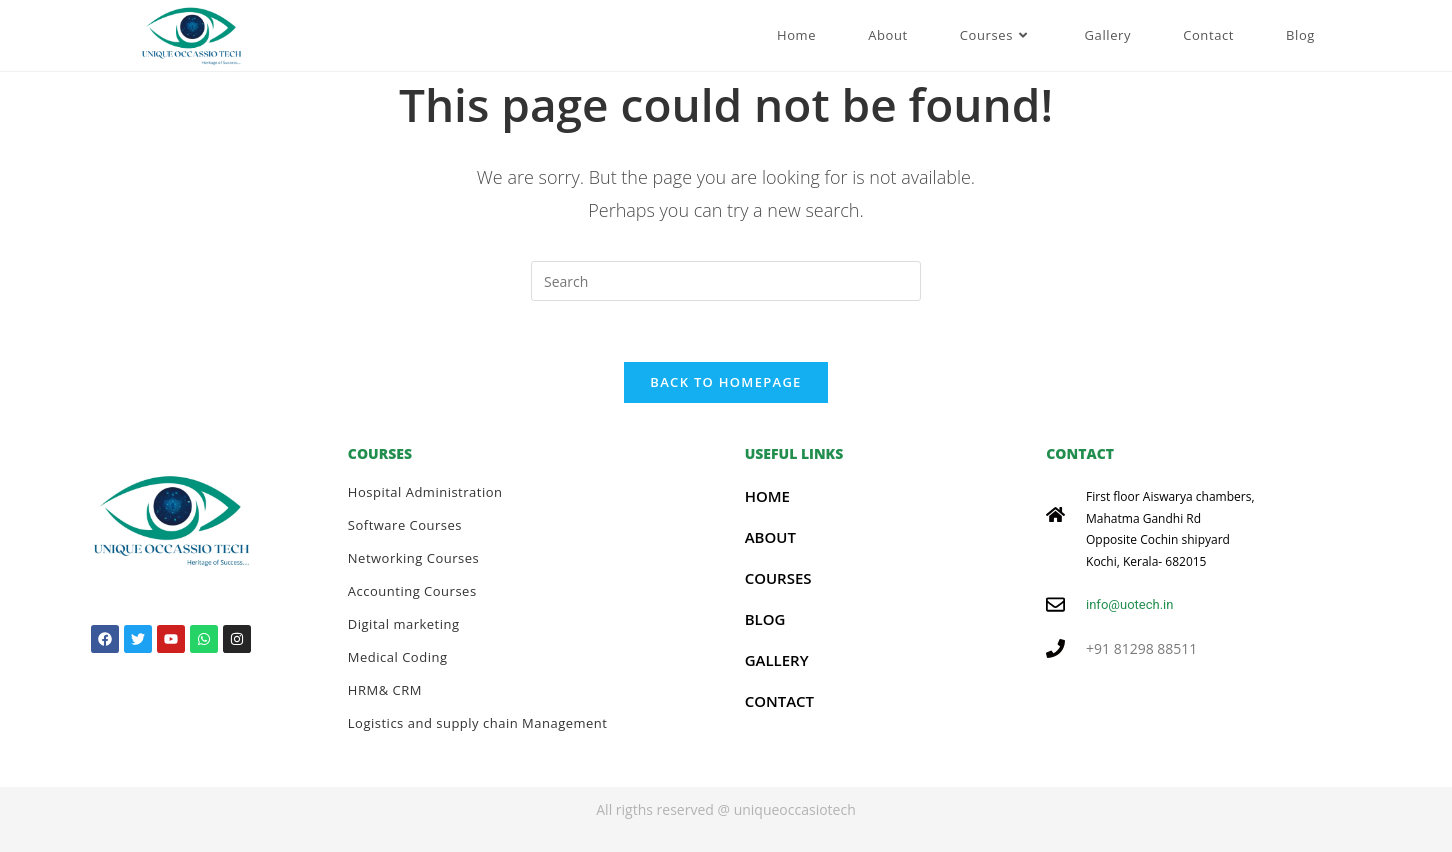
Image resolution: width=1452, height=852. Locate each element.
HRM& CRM (385, 690)
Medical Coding (398, 657)
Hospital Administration (425, 492)
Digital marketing (404, 624)
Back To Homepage (725, 382)
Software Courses (405, 525)
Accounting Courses (412, 591)
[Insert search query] (726, 281)
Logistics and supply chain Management (478, 723)
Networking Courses (413, 558)
